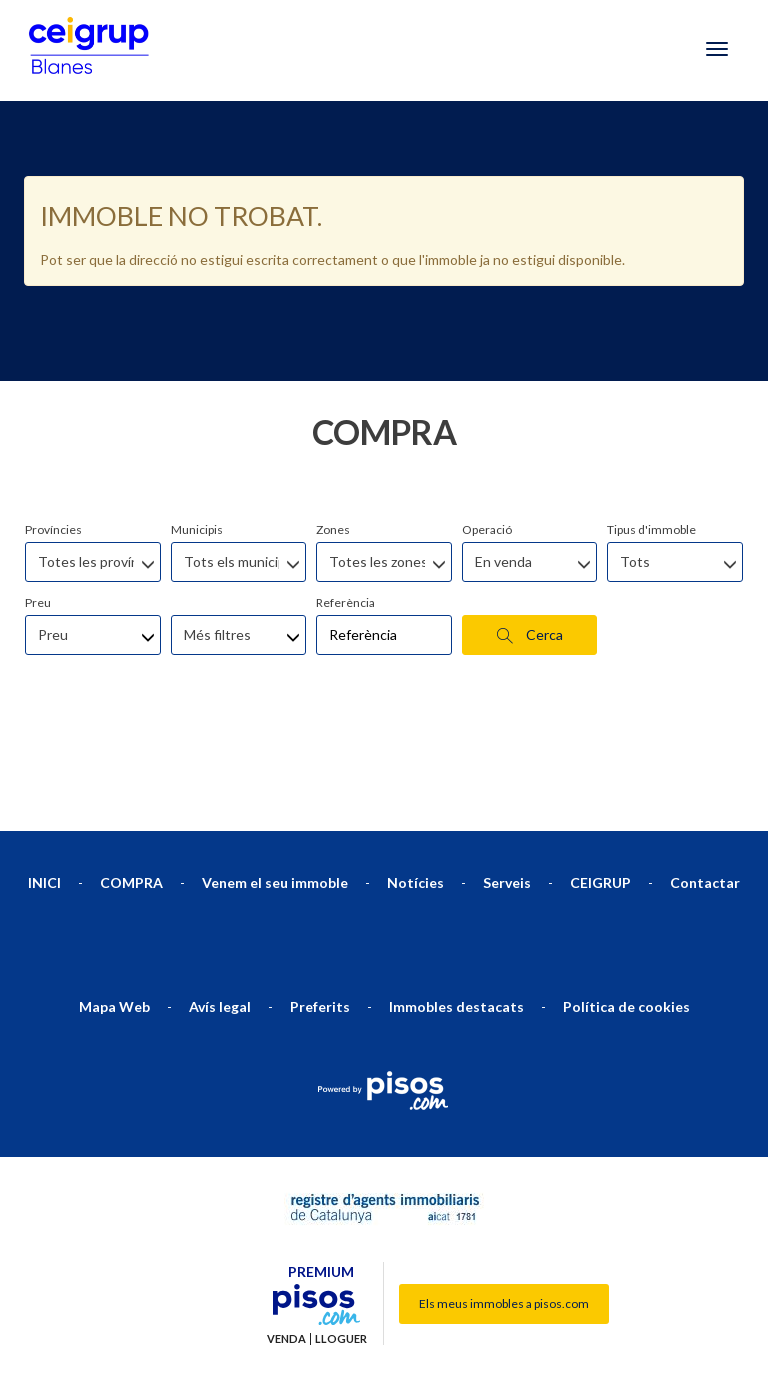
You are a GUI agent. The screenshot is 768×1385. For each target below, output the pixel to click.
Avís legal (220, 905)
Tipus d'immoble (651, 428)
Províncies (53, 428)
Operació (487, 428)
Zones (333, 428)
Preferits (320, 905)
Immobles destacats (456, 905)
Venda (286, 1238)
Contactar (705, 781)
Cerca (530, 534)
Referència (345, 501)
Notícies (415, 781)
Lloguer (341, 1238)
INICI (44, 781)
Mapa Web (114, 905)
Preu (38, 501)
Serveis (507, 781)
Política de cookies (626, 905)
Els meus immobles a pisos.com (504, 1202)
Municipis (197, 428)
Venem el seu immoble (275, 781)
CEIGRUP (600, 781)
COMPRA (131, 781)
